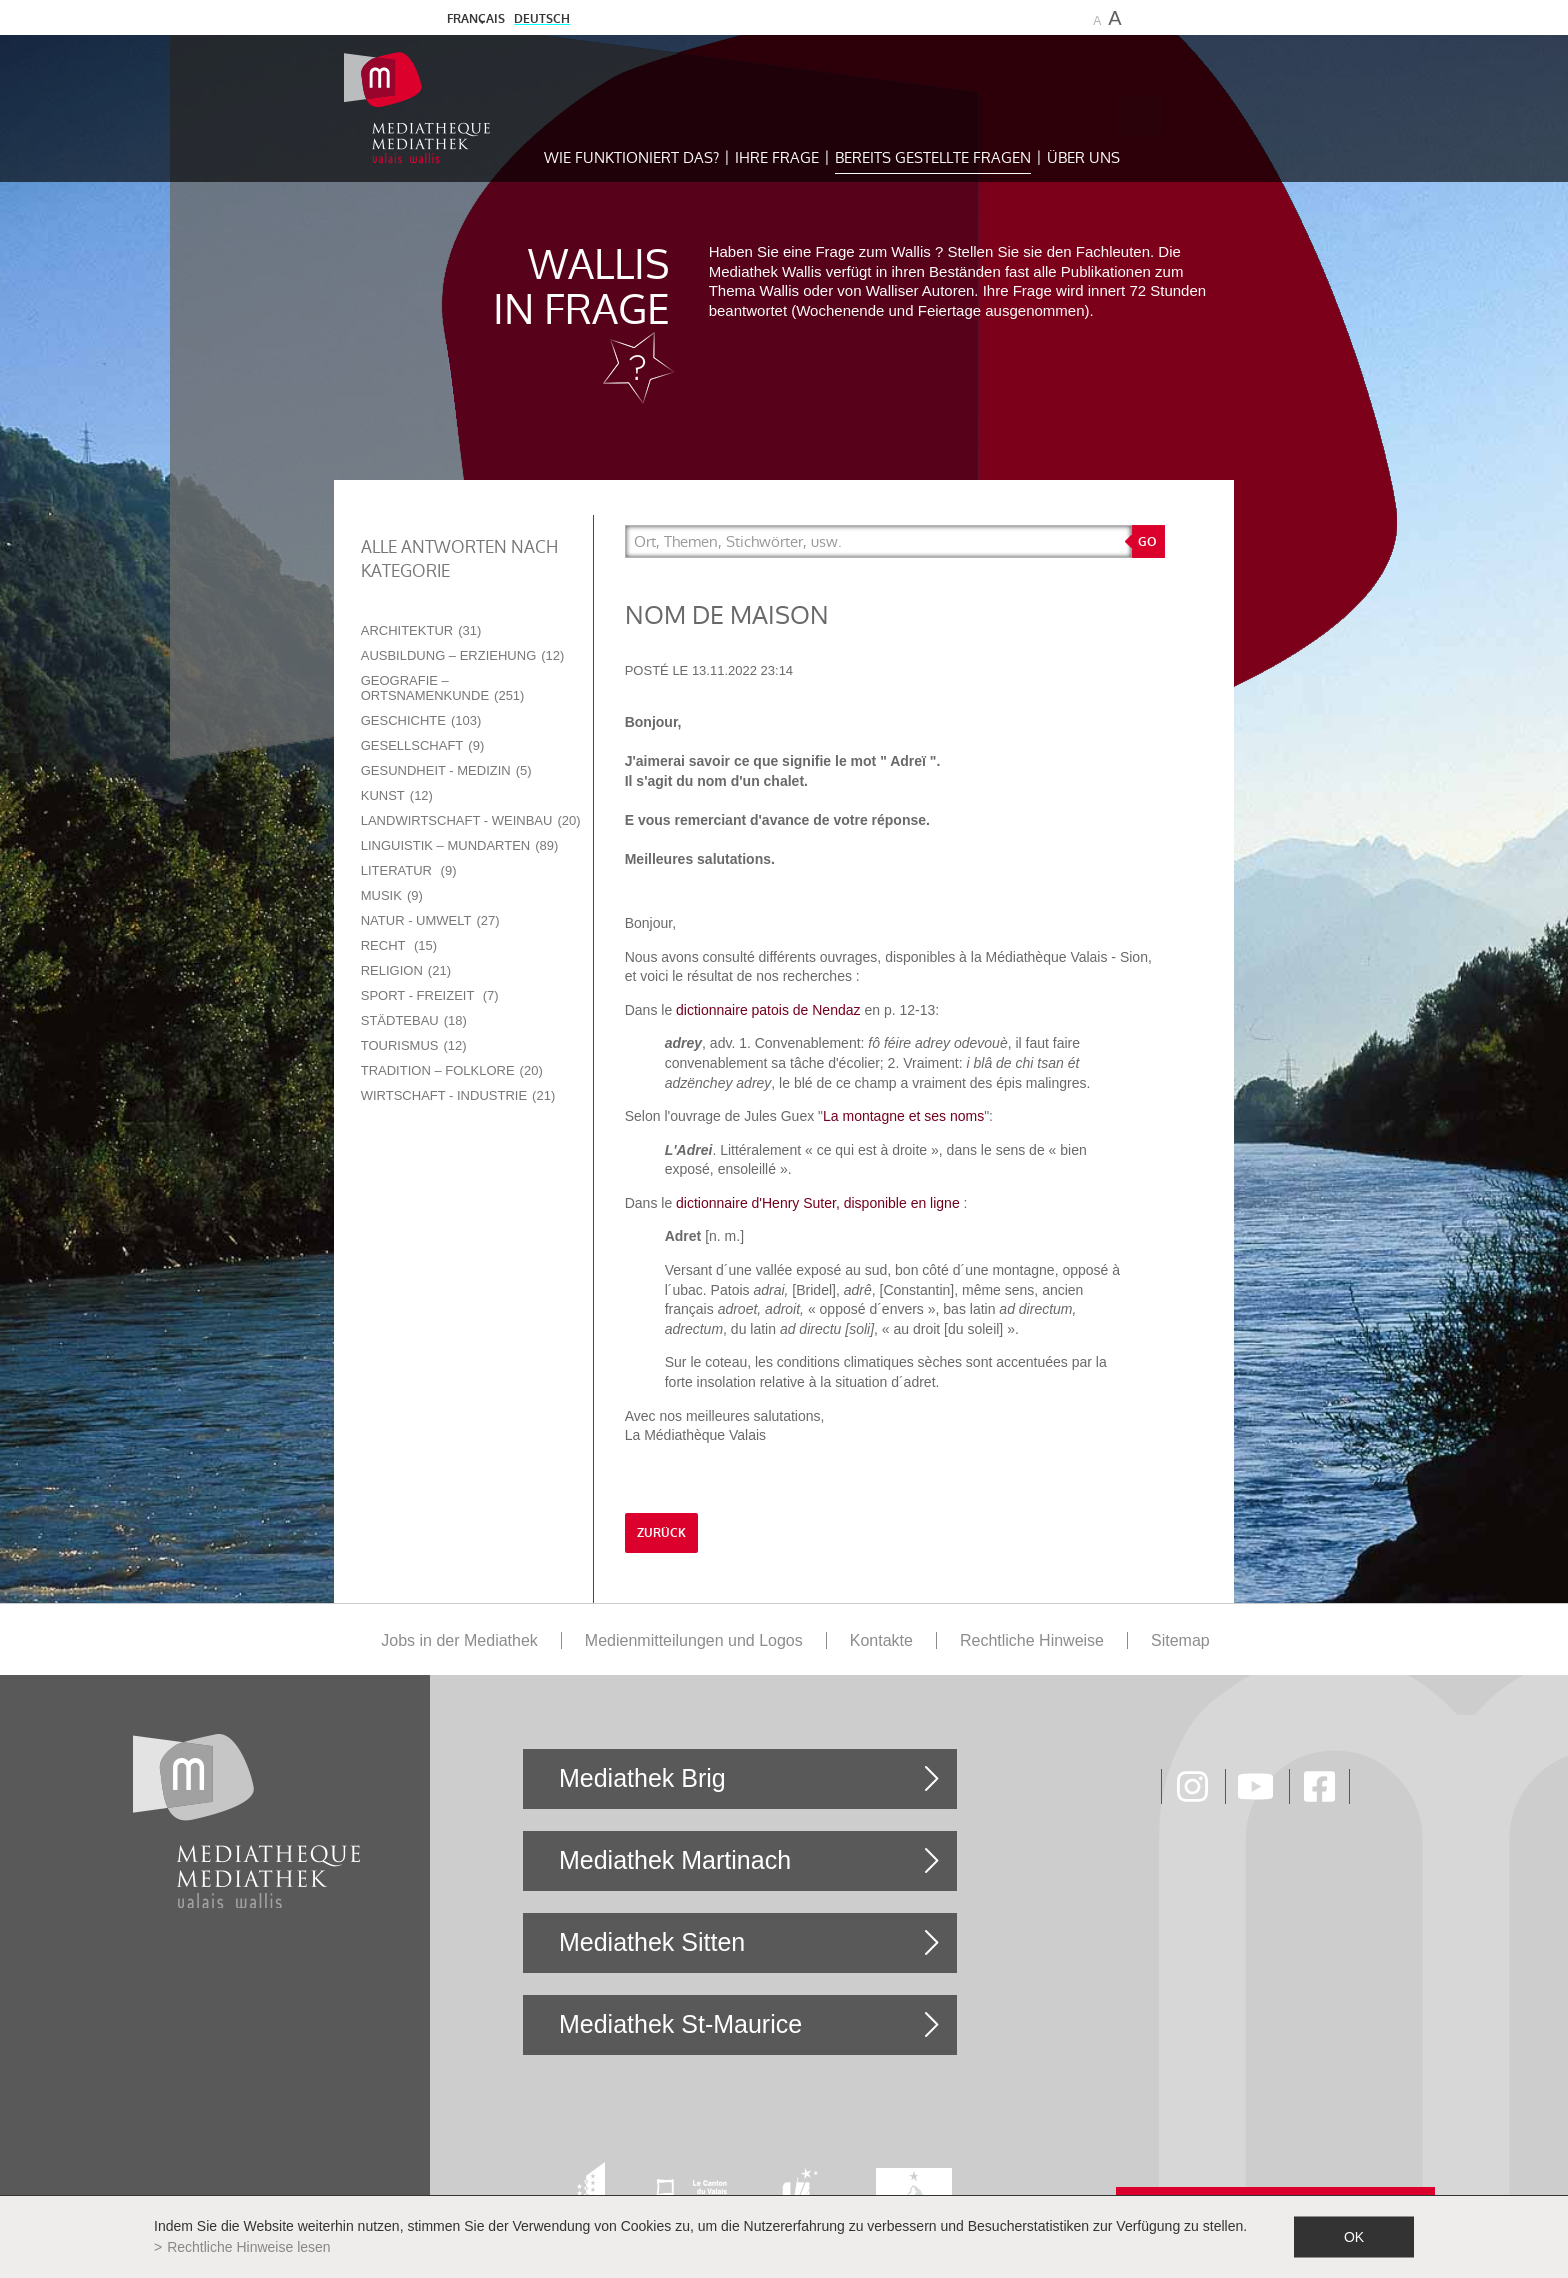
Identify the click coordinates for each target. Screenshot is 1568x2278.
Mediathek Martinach (675, 1860)
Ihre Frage (777, 157)
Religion (406, 970)
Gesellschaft (423, 745)
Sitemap (1180, 1640)
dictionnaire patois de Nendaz (768, 1010)
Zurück (661, 1533)
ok (1354, 2237)
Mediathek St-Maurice (680, 2024)
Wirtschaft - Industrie (458, 1095)
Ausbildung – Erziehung (463, 655)
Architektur (421, 630)
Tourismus (414, 1045)
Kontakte (881, 1640)
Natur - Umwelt (430, 920)
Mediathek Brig (642, 1778)
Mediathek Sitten (652, 1942)
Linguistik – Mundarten (460, 845)
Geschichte (421, 720)
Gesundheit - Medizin (446, 770)
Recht (399, 945)
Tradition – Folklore (452, 1070)
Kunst (397, 795)
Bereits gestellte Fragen (933, 157)
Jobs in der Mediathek (459, 1640)
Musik (392, 895)
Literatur (409, 870)
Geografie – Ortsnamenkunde (443, 688)
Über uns (1083, 157)
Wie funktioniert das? (631, 157)
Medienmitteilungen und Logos (694, 1640)
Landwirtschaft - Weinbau (471, 820)
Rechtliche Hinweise (1032, 1640)
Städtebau (414, 1020)
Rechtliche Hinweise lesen (248, 2247)
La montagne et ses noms (903, 1116)
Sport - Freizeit (430, 995)
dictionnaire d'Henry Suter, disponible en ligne (818, 1203)
